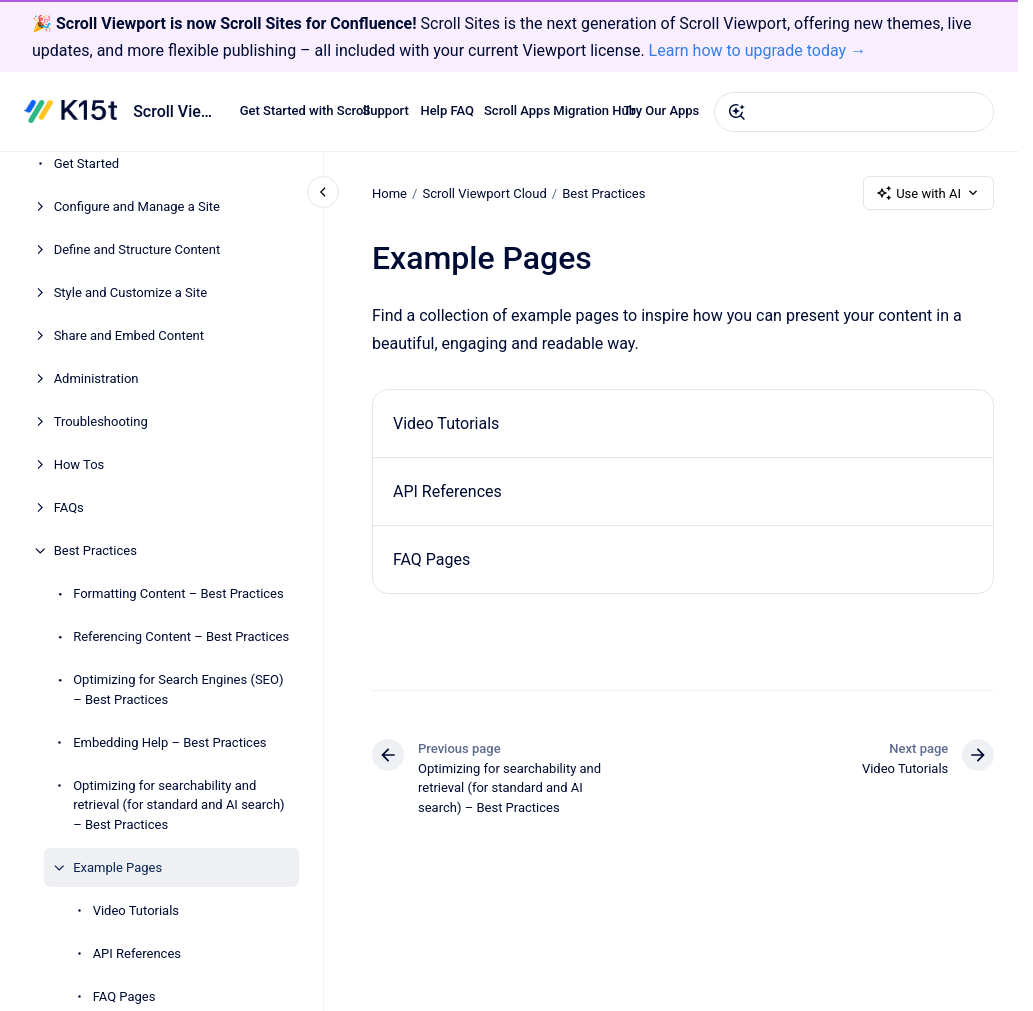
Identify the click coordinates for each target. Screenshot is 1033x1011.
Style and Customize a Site (130, 292)
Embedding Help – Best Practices (169, 742)
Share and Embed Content (129, 335)
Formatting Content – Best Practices (178, 593)
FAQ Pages (124, 996)
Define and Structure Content (137, 249)
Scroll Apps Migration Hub (560, 111)
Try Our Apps (662, 111)
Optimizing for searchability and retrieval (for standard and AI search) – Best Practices (178, 805)
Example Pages (117, 867)
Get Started (86, 163)
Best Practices (95, 550)
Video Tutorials (136, 910)
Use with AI (928, 193)
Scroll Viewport (174, 111)
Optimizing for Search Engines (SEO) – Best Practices (178, 689)
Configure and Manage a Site (137, 206)
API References (137, 953)
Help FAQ (447, 111)
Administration (96, 378)
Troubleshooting (101, 421)
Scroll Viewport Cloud (484, 193)
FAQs (69, 507)
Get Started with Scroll (305, 111)
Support (385, 111)
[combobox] (854, 112)
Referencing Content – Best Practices (181, 636)
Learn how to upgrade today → (758, 50)
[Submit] (737, 112)
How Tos (79, 464)
